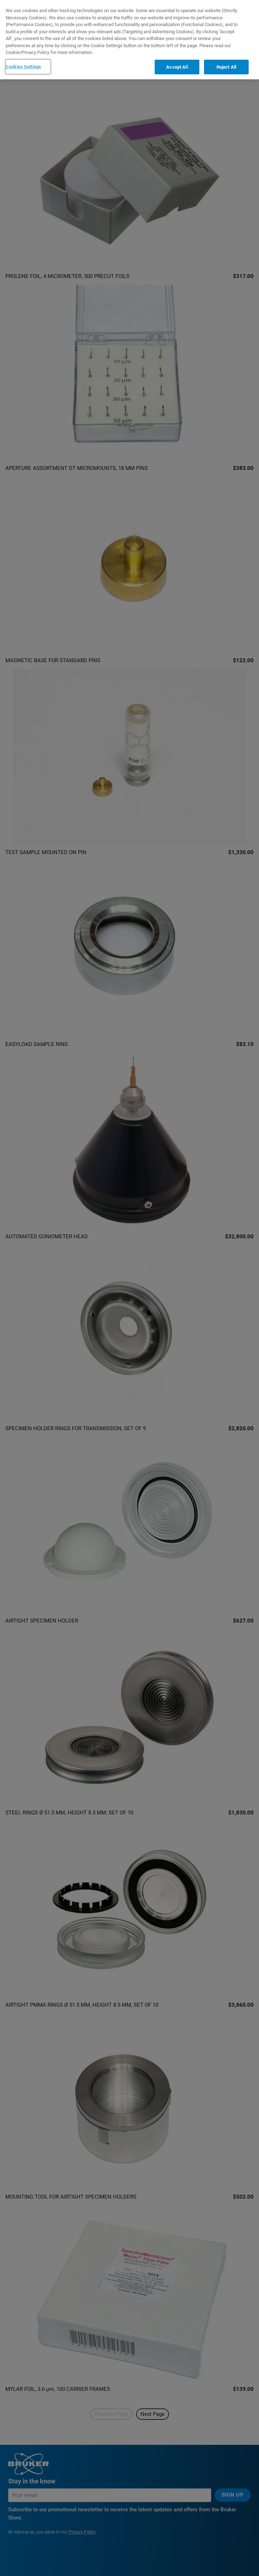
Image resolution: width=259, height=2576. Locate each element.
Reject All (226, 67)
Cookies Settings (23, 66)
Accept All (177, 67)
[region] (129, 39)
